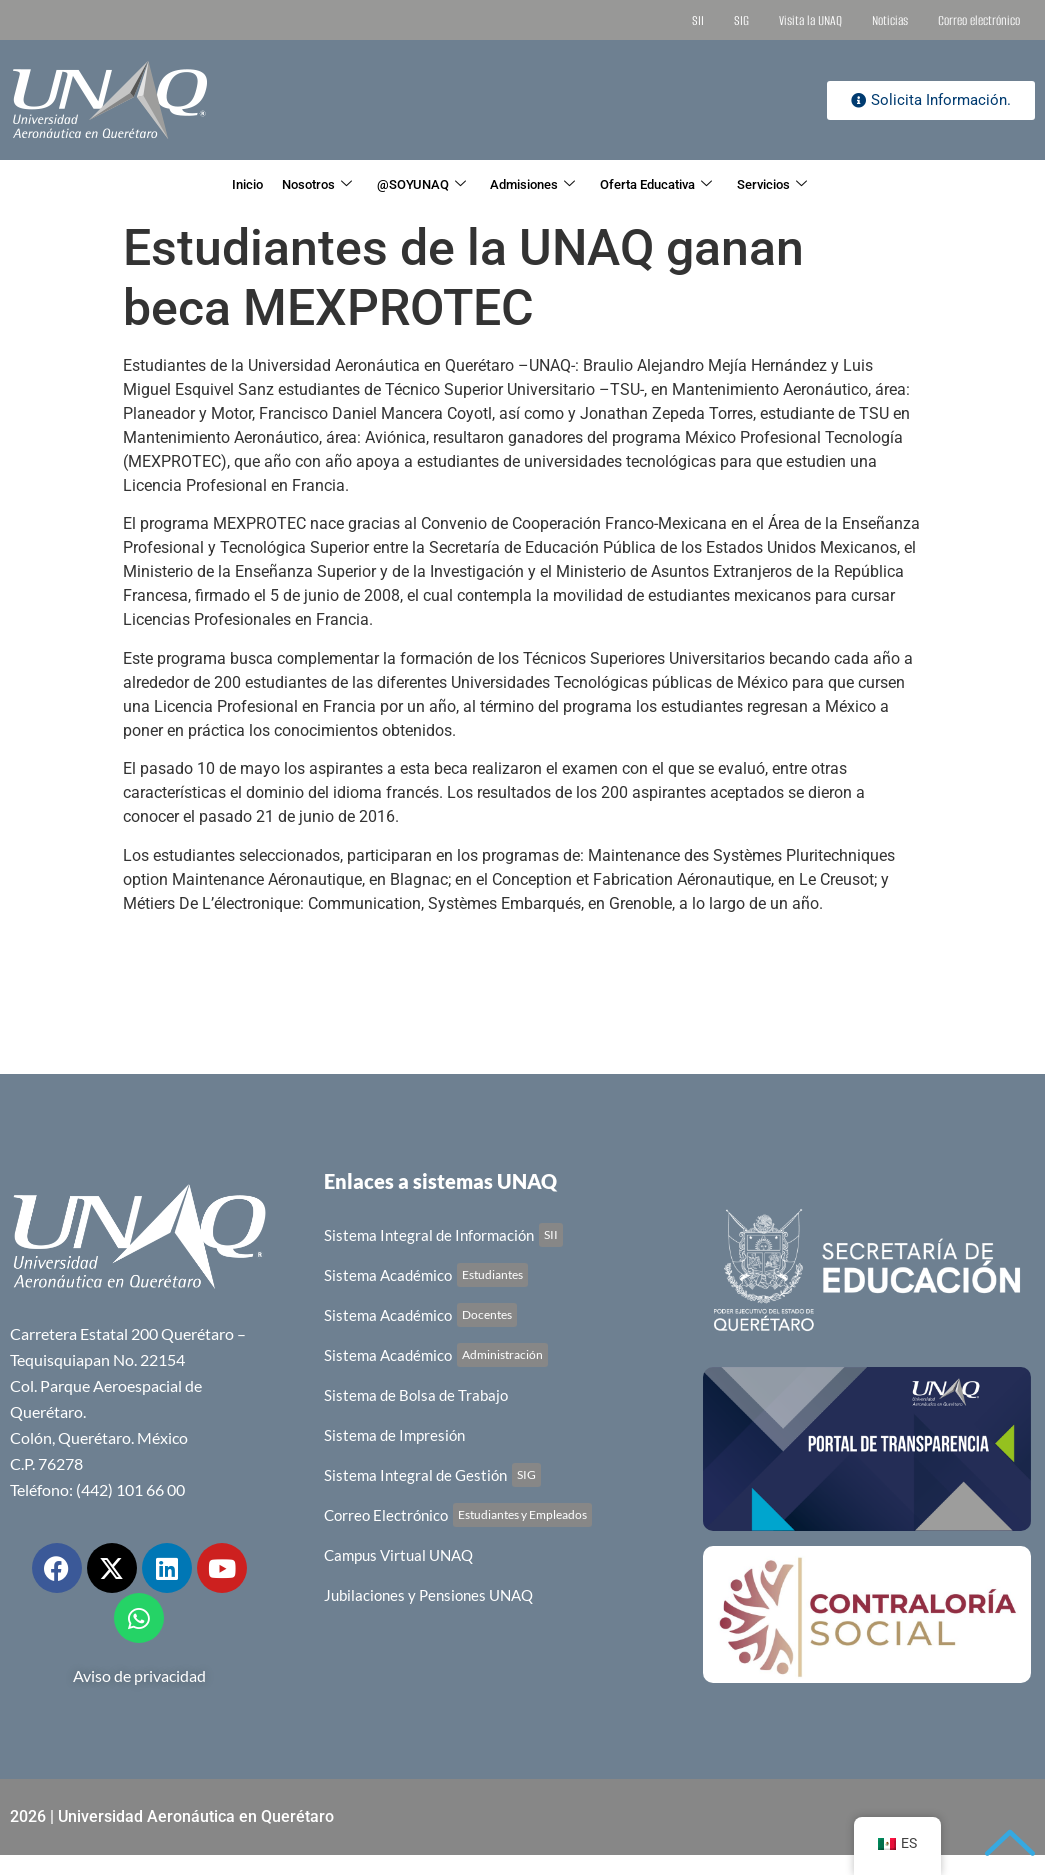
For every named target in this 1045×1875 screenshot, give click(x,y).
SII (698, 20)
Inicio (192, 185)
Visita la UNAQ (810, 20)
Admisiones (540, 185)
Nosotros (281, 185)
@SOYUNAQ (407, 185)
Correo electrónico (979, 20)
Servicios (826, 185)
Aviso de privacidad (139, 1675)
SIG (741, 20)
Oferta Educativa (688, 185)
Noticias (890, 20)
